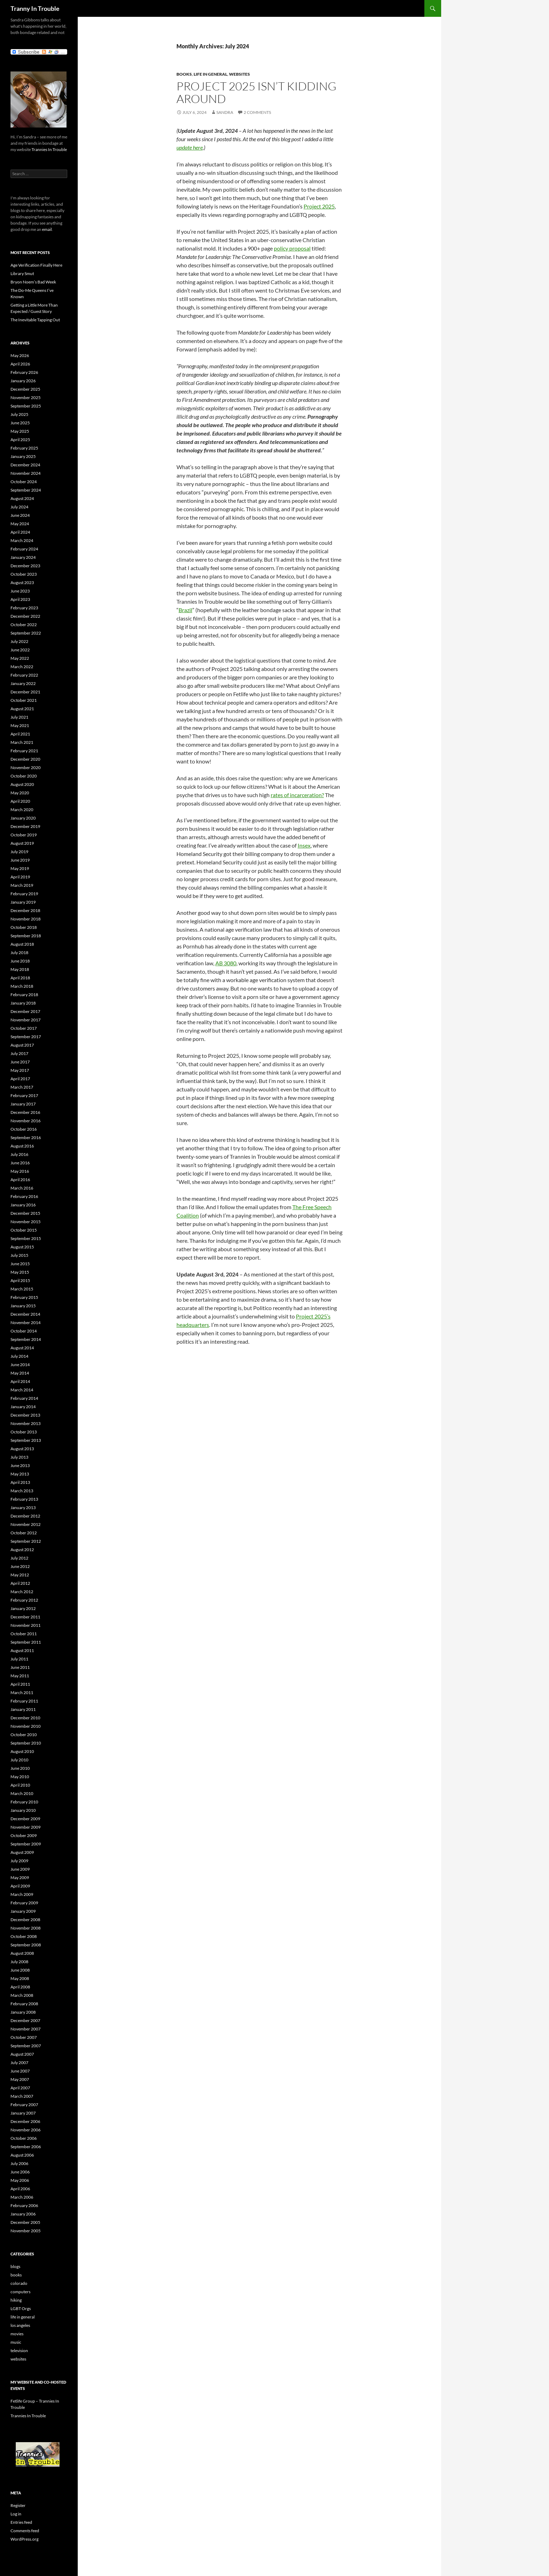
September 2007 (26, 2045)
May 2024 (20, 523)
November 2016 (26, 1120)
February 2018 (24, 994)
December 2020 (25, 759)
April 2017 (20, 1078)
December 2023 (25, 565)
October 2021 (24, 700)
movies (17, 2333)
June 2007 (20, 2071)
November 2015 (26, 1221)
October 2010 (24, 1734)
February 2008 (24, 2003)
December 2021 (25, 691)
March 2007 (22, 2096)
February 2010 (24, 1801)
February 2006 (24, 2205)
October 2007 (24, 2037)
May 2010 (20, 1776)
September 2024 (26, 490)
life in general (210, 74)
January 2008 (23, 2012)
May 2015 (20, 1272)
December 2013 (25, 1415)
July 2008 (19, 1961)
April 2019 (20, 876)
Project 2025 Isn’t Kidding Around (256, 92)
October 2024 (24, 481)
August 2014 (22, 1347)
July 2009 (19, 1860)
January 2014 (23, 1406)
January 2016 (23, 1204)
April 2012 (20, 1583)
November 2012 (26, 1524)
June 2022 (20, 649)
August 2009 (22, 1852)
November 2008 (26, 1928)
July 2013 (19, 1457)
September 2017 (26, 1036)
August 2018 (22, 944)
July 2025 (19, 414)
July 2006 (19, 2163)
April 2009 (20, 1886)
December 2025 (25, 389)
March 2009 (22, 1894)
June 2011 (20, 1667)
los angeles (20, 2325)
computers (20, 2291)
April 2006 (20, 2188)
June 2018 (20, 961)
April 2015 (20, 1280)
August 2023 (22, 582)
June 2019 (20, 860)
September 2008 (26, 1944)
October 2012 (24, 1532)
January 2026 (23, 380)
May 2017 (20, 1070)
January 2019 (23, 902)
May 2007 (20, 2079)
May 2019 (20, 868)
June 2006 (20, 2171)
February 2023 (24, 607)
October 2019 (24, 834)
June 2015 (20, 1263)
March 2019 (22, 885)
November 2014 (26, 1322)
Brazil (185, 610)
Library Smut (22, 273)
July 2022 (19, 641)
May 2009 (20, 1877)
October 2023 (24, 574)
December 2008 (25, 1919)
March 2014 (22, 1389)
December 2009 (25, 1818)
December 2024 (25, 464)
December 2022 (25, 616)
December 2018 (25, 910)
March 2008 (22, 1995)
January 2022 (23, 683)
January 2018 (23, 1003)
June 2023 (20, 591)
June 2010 (20, 1768)
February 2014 (24, 1398)
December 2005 (25, 2222)
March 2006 (22, 2197)
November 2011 (26, 1625)
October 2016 (24, 1129)
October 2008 (24, 1936)
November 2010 (26, 1726)
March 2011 (22, 1692)
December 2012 (25, 1516)
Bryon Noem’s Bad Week (33, 282)
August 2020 (22, 784)
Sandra (224, 112)
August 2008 (22, 1953)
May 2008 (20, 1978)
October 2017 (24, 1028)
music (16, 2342)
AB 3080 (225, 963)
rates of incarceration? (297, 795)
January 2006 (23, 2214)
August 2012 (22, 1549)
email (47, 229)
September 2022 (26, 633)
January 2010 (23, 1810)
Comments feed (25, 2530)
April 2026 (20, 363)
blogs (15, 2266)
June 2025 (20, 422)
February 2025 (24, 448)
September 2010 (26, 1743)
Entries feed (21, 2522)
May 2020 (20, 792)
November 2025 (26, 397)
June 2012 (20, 1566)
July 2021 (19, 717)
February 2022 (24, 675)
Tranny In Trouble (35, 8)
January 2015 (23, 1305)
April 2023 (20, 599)
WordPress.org (25, 2539)
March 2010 (22, 1793)
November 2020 (26, 767)
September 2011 (26, 1642)
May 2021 (20, 725)
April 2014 (20, 1381)
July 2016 (19, 1154)
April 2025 (20, 439)
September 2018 (26, 935)
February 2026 (24, 372)
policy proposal (292, 248)
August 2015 (22, 1246)
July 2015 (19, 1255)
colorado (19, 2283)
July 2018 (19, 952)
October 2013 (24, 1431)
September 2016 (26, 1137)
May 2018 (20, 969)
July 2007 (19, 2062)
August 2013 (22, 1448)
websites (239, 74)
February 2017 (24, 1095)
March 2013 (22, 1490)
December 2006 (25, 2121)
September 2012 (26, 1541)
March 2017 (22, 1087)
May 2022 (20, 658)
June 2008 (20, 1970)
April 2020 (20, 801)
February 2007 (24, 2104)
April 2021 (20, 734)
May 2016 (20, 1171)
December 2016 (25, 1112)
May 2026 (20, 355)
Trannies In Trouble (49, 149)
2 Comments (257, 112)
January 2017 (23, 1104)
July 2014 (19, 1356)
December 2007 (25, 2020)
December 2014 (25, 1314)
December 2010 (25, 1717)
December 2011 (25, 1616)
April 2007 (20, 2087)
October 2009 (24, 1835)
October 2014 (24, 1331)
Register (18, 2505)
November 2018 (26, 919)
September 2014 (26, 1339)
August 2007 (22, 2054)
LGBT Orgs (21, 2308)
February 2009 (24, 1902)
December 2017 (25, 1011)
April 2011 (20, 1684)
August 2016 (22, 1146)
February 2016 (24, 1196)
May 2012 (20, 1574)
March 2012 (22, 1591)
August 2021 (22, 708)
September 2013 (26, 1440)
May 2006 (20, 2180)
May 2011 (20, 1675)
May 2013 (20, 1474)
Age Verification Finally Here (36, 265)
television (19, 2350)
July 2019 (19, 851)
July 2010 (19, 1759)
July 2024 (19, 506)
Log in (16, 2513)
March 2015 (22, 1289)
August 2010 (22, 1751)
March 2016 (22, 1188)
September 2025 (26, 406)
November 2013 (26, 1423)
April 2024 (20, 532)
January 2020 (23, 818)
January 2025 (23, 456)
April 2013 (20, 1482)
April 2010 (20, 1785)
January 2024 (23, 557)
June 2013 (20, 1465)
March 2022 (22, 666)
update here (189, 147)
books (184, 74)
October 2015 (24, 1230)
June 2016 (20, 1162)
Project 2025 (319, 206)
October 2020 (24, 776)
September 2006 (26, 2146)
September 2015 (26, 1238)
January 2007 (23, 2113)
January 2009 (23, 1911)
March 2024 (22, 540)
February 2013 (24, 1499)
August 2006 (22, 2155)
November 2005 (26, 2230)
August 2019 (22, 843)
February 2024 (24, 548)
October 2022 (24, 624)
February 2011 (24, 1701)
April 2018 (20, 977)
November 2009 (26, 1827)
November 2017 (26, 1019)
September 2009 (26, 1844)
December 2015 (25, 1213)
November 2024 (26, 473)
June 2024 (20, 515)
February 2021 (24, 750)
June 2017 (20, 1061)
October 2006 (24, 2138)
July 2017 (19, 1053)
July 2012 (19, 1558)
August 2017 (22, 1045)
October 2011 (24, 1633)
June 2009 (20, 1869)
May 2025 (20, 431)
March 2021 (22, 742)
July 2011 (19, 1659)
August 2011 (22, 1650)
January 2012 (23, 1608)
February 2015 (24, 1297)
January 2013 (23, 1507)
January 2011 (23, 1709)
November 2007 (26, 2029)
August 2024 (22, 498)
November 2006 (26, 2129)
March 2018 (22, 986)
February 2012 (24, 1600)
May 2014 (20, 1373)
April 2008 (20, 1986)
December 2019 (25, 826)
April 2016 (20, 1179)
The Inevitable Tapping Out (35, 319)
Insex (304, 845)
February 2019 (24, 893)
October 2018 (24, 927)
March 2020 (22, 809)
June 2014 (20, 1364)
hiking (16, 2300)
